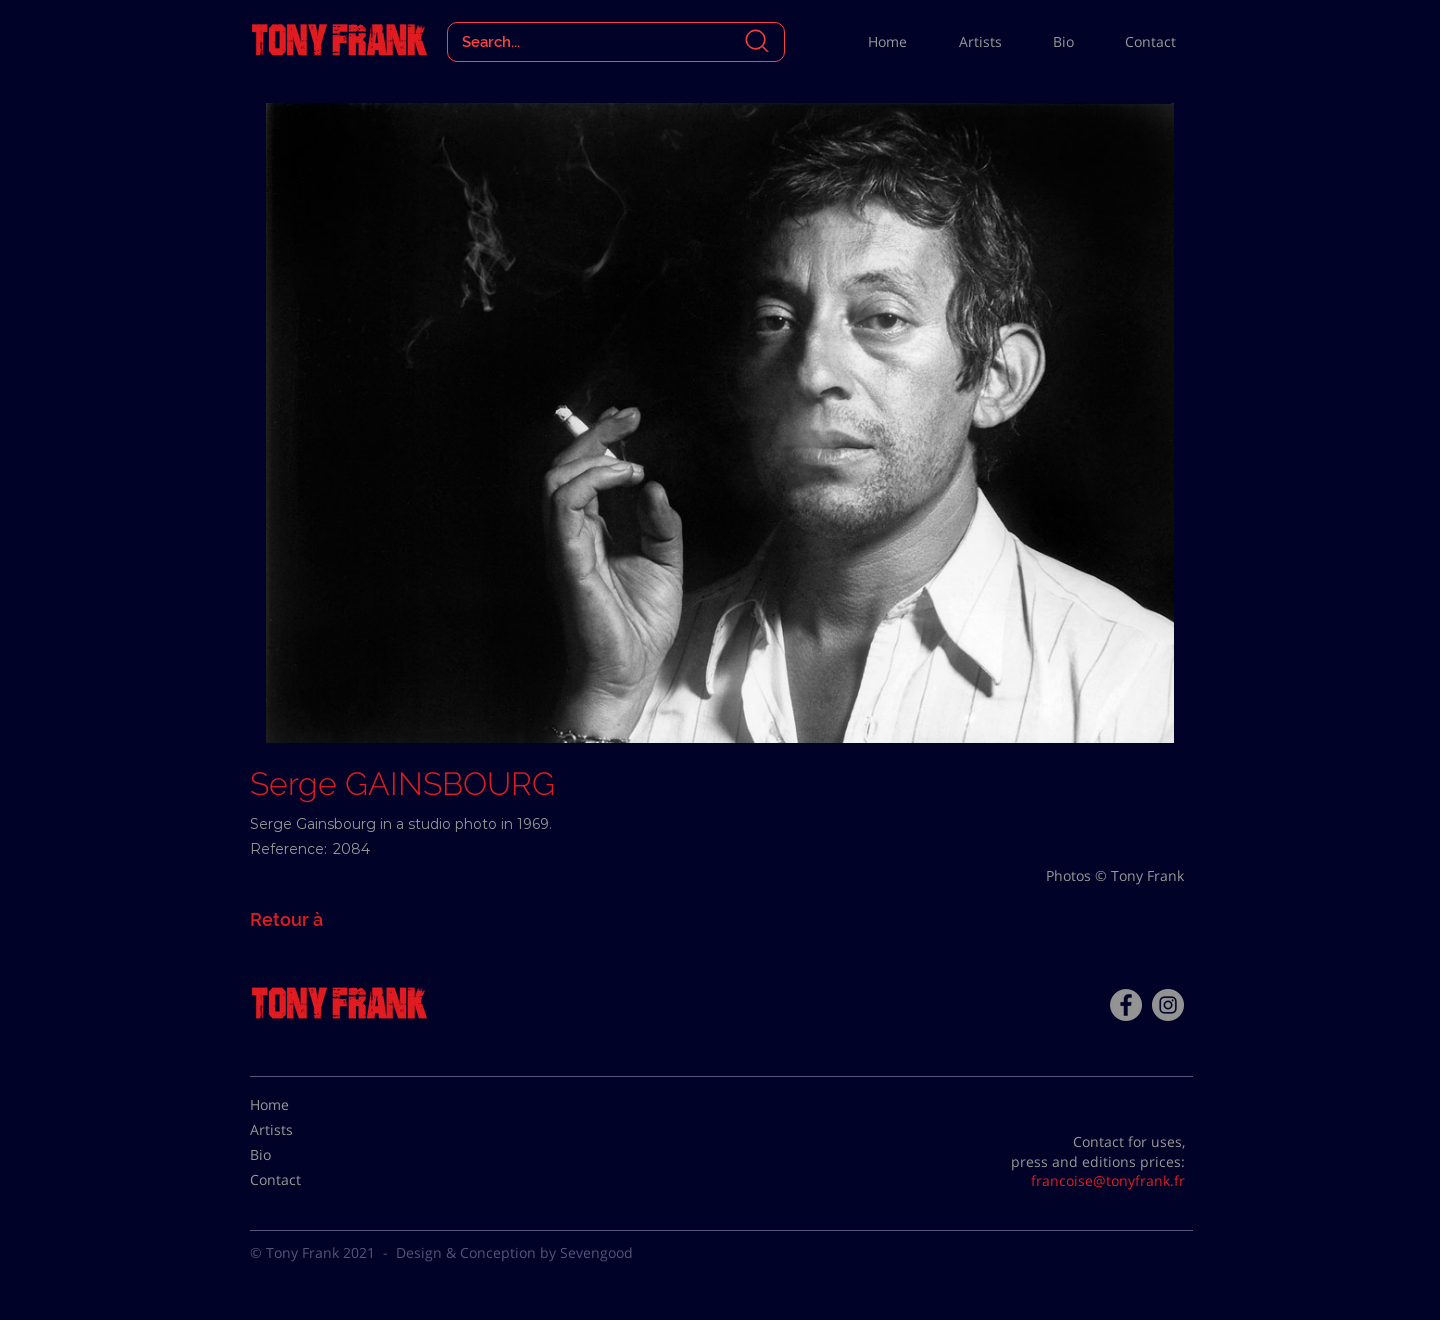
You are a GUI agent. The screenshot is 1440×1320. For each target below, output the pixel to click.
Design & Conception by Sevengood (514, 1252)
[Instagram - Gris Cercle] (1168, 1005)
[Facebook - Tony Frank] (1126, 1005)
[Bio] (300, 1155)
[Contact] (300, 1180)
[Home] (300, 1105)
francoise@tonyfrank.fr (1108, 1180)
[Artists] (300, 1130)
